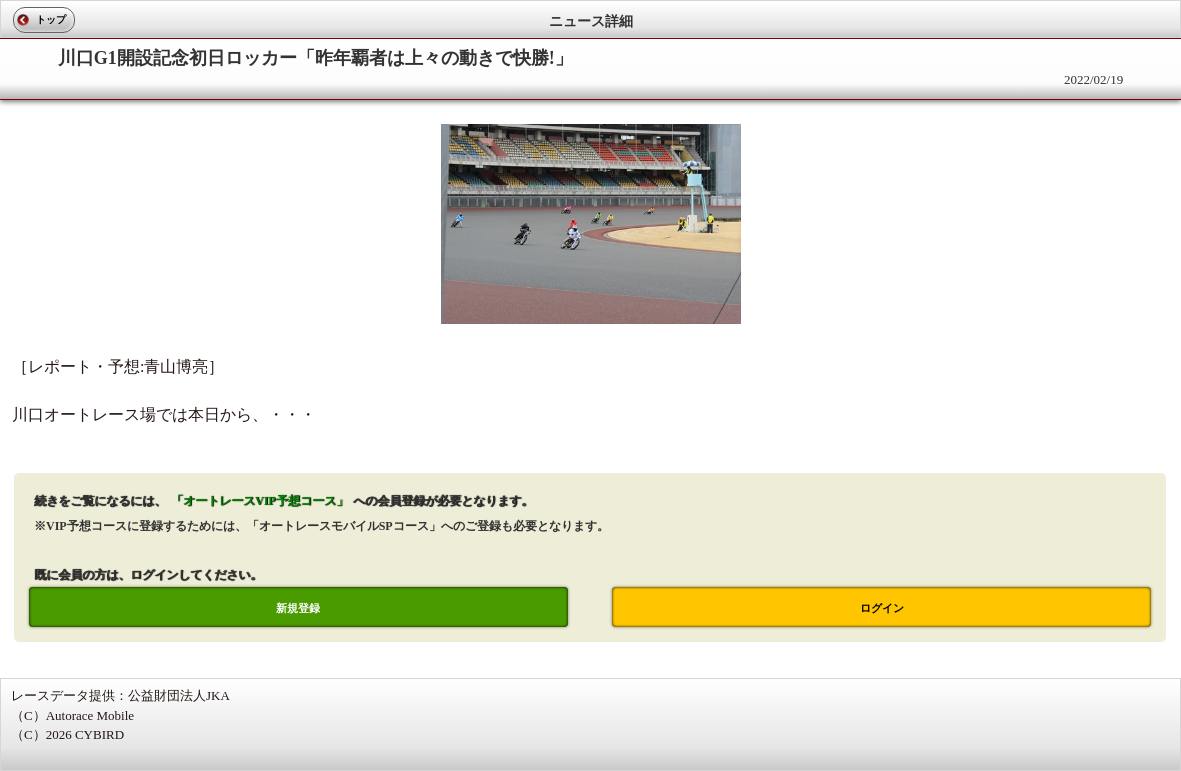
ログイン (882, 608)
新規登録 (298, 608)
